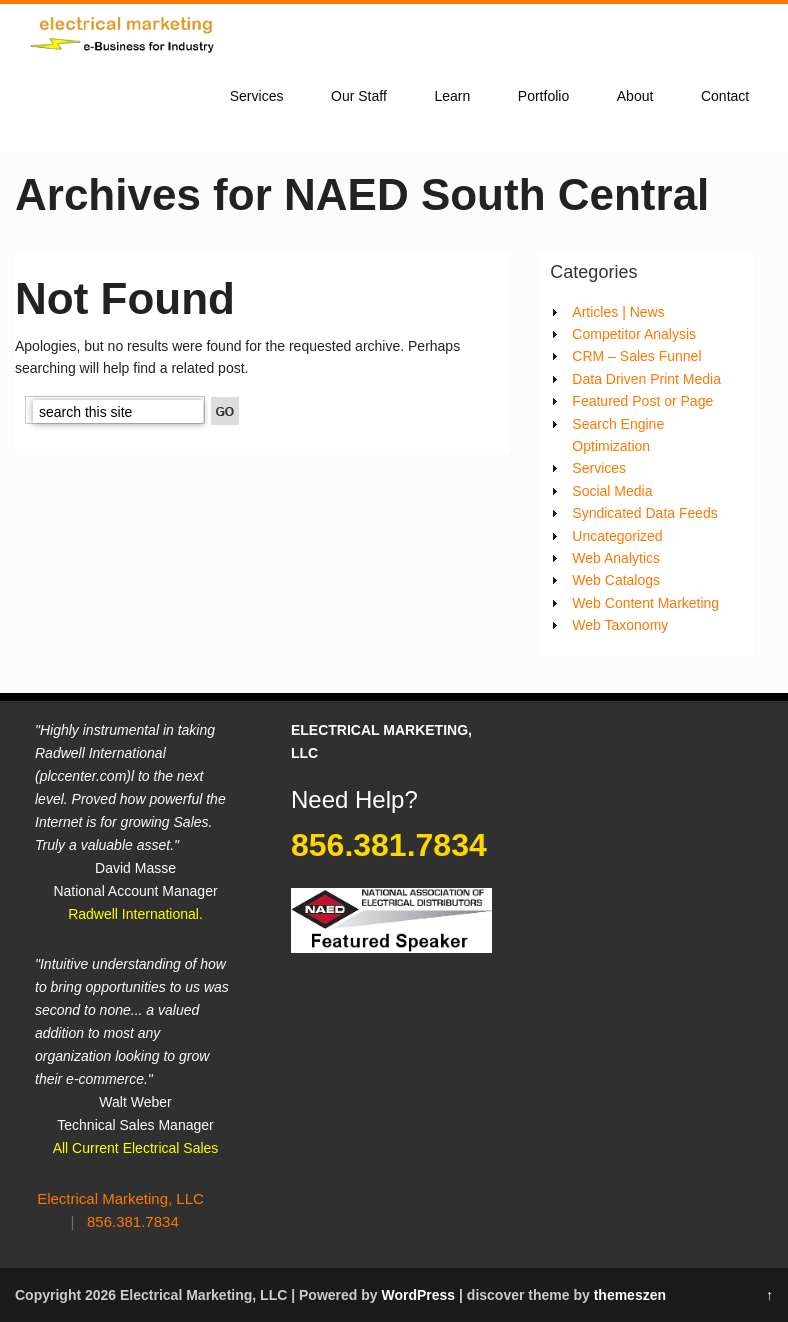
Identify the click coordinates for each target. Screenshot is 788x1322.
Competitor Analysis (634, 334)
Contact (725, 96)
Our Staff (359, 96)
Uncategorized (617, 536)
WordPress (418, 1295)
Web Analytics (616, 558)
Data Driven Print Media (646, 379)
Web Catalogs (616, 580)
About (635, 96)
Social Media (612, 491)
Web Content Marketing (645, 603)
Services (257, 96)
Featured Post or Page (642, 401)
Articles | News (618, 312)
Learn (452, 96)
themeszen (630, 1295)
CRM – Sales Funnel (636, 356)
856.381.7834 (133, 1221)
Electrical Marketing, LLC (120, 1198)
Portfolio (543, 96)
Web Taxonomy (620, 625)
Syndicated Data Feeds (645, 513)
